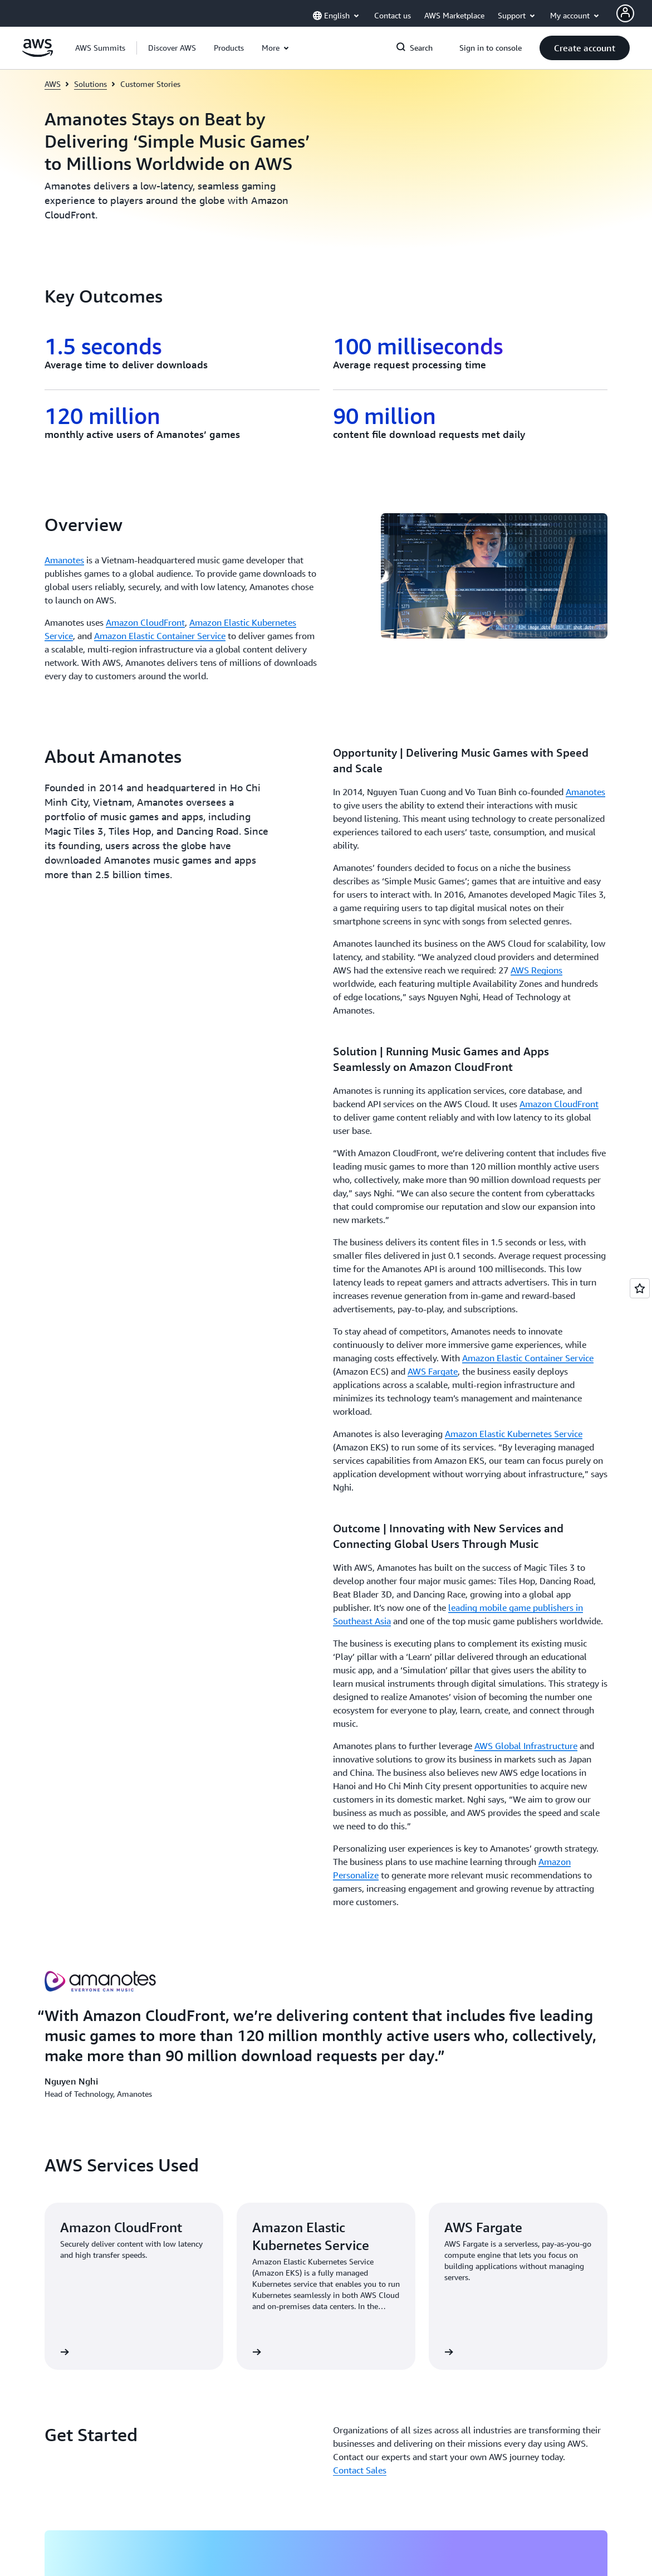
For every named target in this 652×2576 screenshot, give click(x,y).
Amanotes (64, 560)
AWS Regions (536, 970)
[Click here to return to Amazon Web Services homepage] (37, 54)
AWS (53, 84)
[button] (172, 48)
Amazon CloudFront (145, 622)
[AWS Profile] (625, 13)
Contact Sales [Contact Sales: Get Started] (359, 1670)
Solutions (90, 84)
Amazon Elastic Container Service (159, 635)
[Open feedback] (640, 1288)
